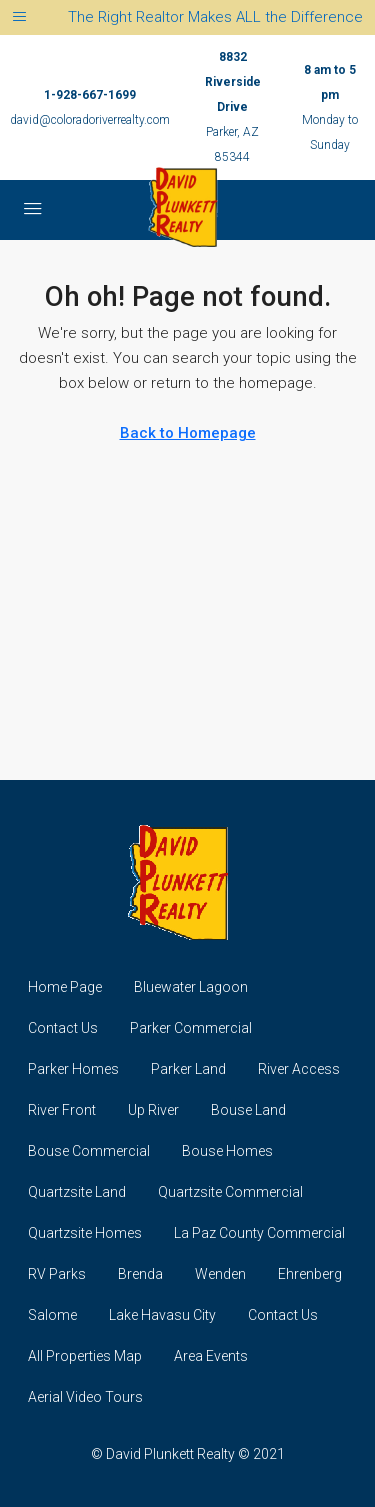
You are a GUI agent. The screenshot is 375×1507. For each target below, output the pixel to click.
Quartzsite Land (77, 1192)
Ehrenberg (310, 1274)
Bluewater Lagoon (191, 987)
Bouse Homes (227, 1151)
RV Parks (57, 1274)
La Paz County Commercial (259, 1233)
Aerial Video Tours (85, 1397)
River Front (62, 1110)
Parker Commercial (191, 1028)
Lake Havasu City (162, 1315)
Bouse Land (248, 1110)
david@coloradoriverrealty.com (90, 120)
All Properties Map (85, 1356)
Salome (52, 1315)
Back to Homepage (188, 433)
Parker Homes (73, 1069)
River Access (299, 1069)
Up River (153, 1110)
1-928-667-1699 (90, 95)
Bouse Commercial (89, 1151)
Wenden (220, 1274)
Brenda (140, 1274)
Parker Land (188, 1069)
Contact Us (63, 1028)
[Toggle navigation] (19, 17)
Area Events (211, 1356)
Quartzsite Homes (85, 1233)
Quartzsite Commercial (230, 1192)
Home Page (65, 987)
